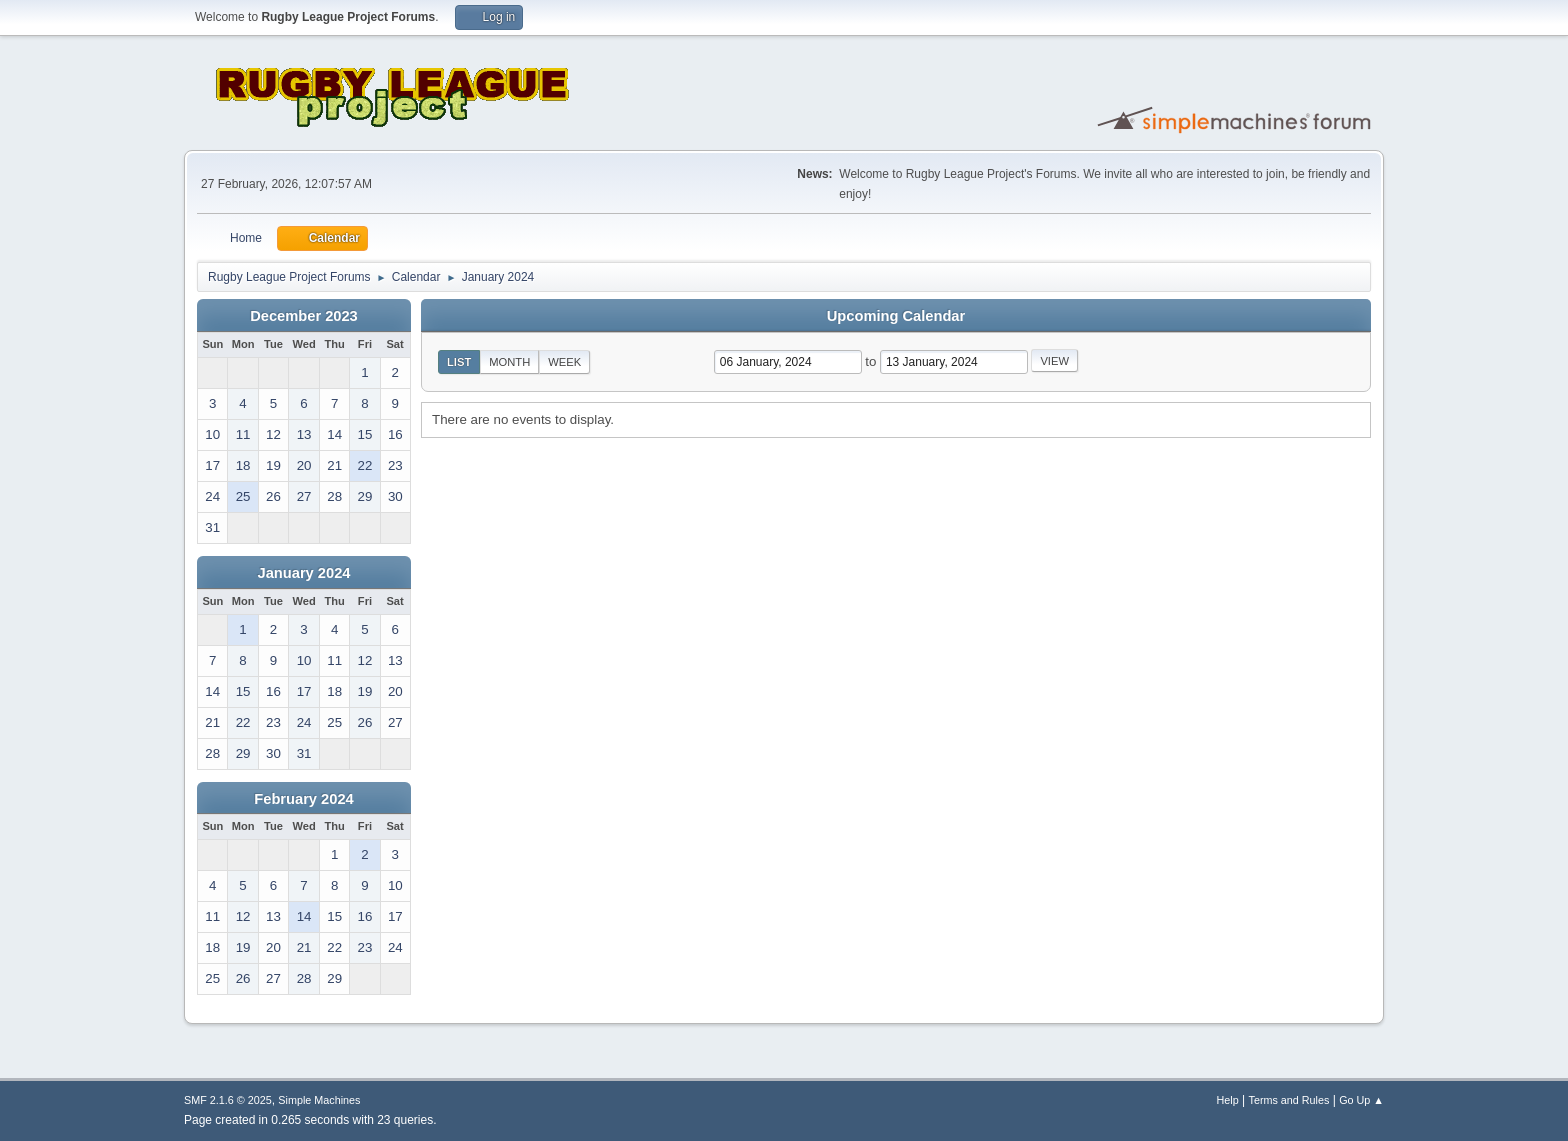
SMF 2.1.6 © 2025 (228, 1100)
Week (564, 362)
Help (1228, 1100)
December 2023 (304, 316)
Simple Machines (319, 1100)
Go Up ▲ (1361, 1100)
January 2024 (304, 573)
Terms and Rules (1289, 1100)
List (459, 362)
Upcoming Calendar (896, 316)
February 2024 (303, 799)
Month (509, 362)
